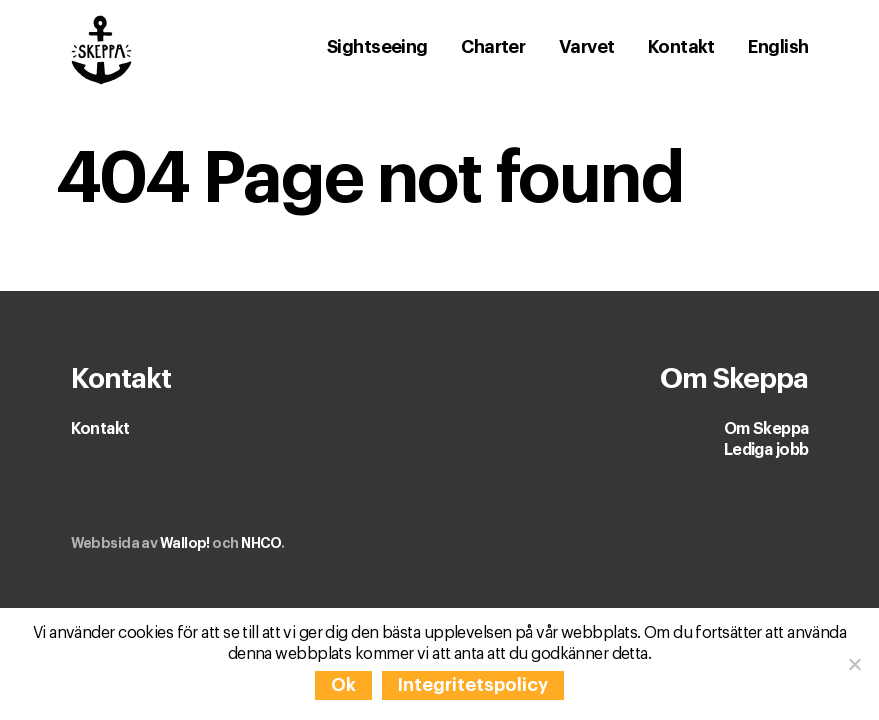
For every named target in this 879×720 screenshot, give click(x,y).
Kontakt (100, 429)
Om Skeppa (766, 429)
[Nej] (854, 664)
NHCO (261, 543)
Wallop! (185, 543)
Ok (343, 685)
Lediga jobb (766, 450)
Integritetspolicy (473, 685)
